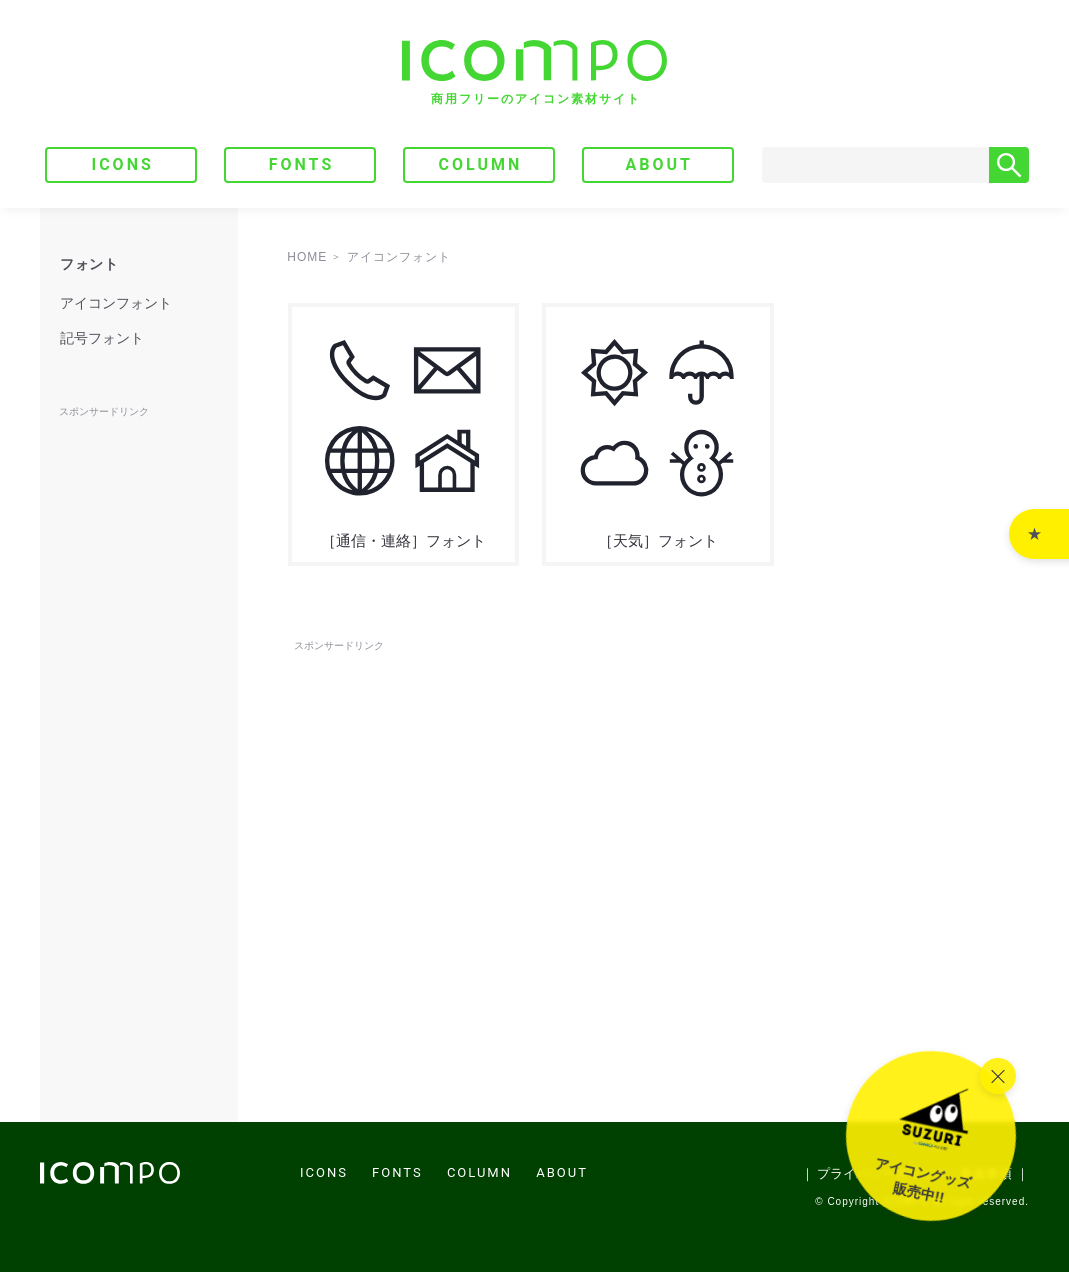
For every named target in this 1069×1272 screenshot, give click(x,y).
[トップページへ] (534, 72)
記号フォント (102, 338)
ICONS (122, 164)
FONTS (302, 164)
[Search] (875, 165)
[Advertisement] (658, 701)
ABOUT (659, 164)
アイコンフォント (116, 303)
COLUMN (480, 164)
